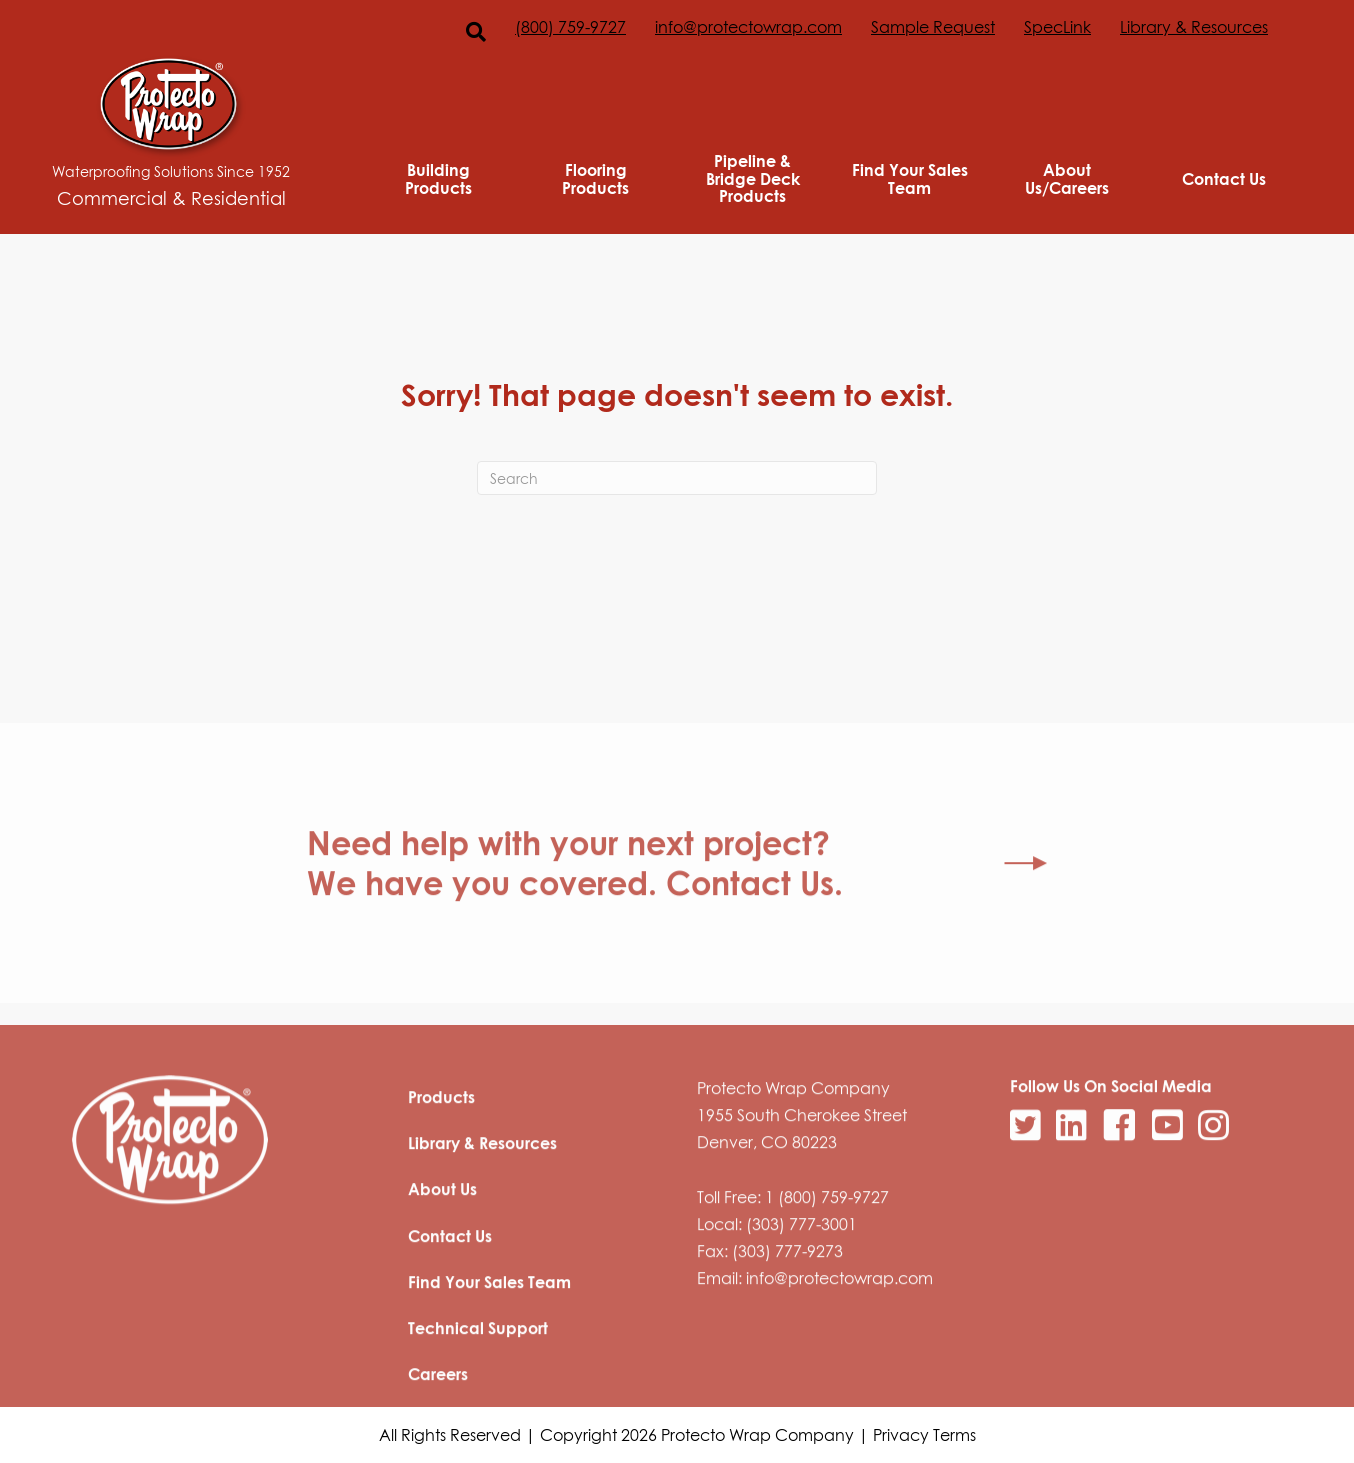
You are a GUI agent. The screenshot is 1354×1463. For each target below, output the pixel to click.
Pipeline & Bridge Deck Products (753, 178)
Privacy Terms (924, 1435)
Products (441, 1152)
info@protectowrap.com (748, 27)
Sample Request (933, 27)
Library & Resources (1194, 27)
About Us (442, 1244)
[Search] (677, 478)
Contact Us (1224, 179)
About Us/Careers (1067, 178)
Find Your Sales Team (910, 178)
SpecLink (1057, 27)
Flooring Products (595, 178)
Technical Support (478, 1383)
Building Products (438, 178)
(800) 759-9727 (570, 27)
